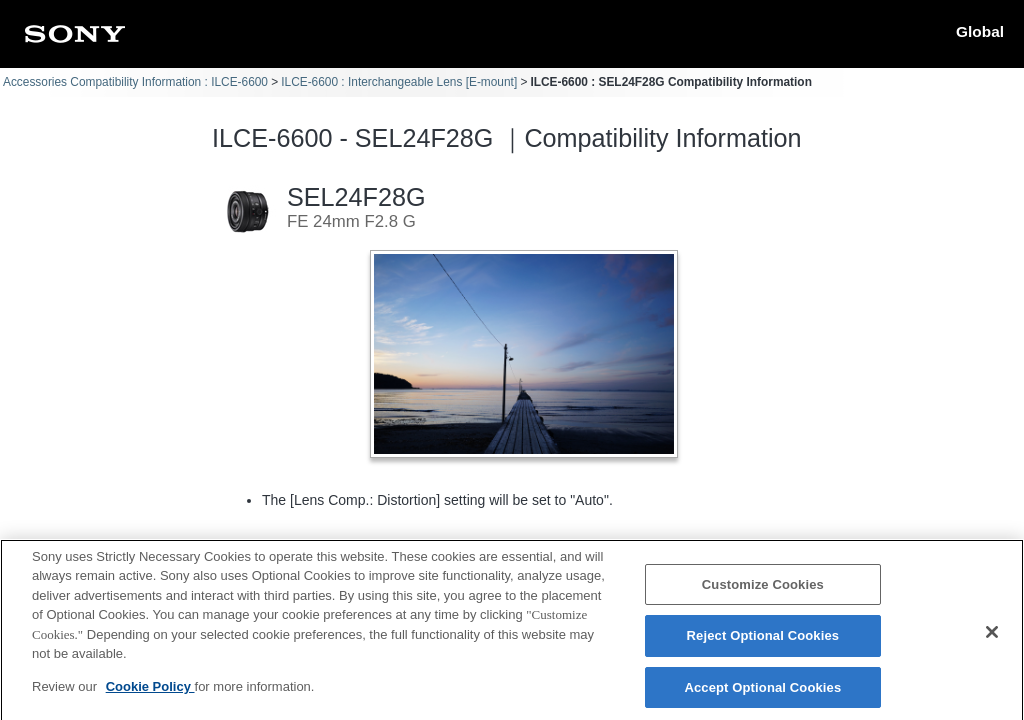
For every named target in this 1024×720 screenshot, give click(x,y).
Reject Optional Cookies (763, 642)
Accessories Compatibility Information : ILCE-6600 (135, 82)
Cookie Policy (150, 693)
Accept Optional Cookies (762, 694)
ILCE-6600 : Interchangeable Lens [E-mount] (399, 82)
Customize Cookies (763, 591)
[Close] (992, 639)
